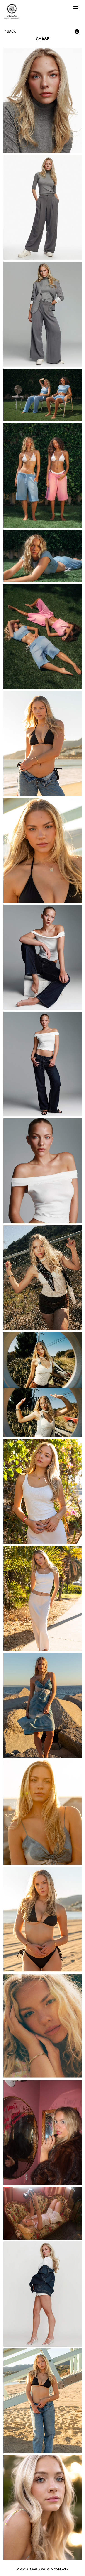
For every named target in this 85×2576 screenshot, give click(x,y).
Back (10, 31)
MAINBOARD (61, 2568)
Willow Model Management (11, 11)
